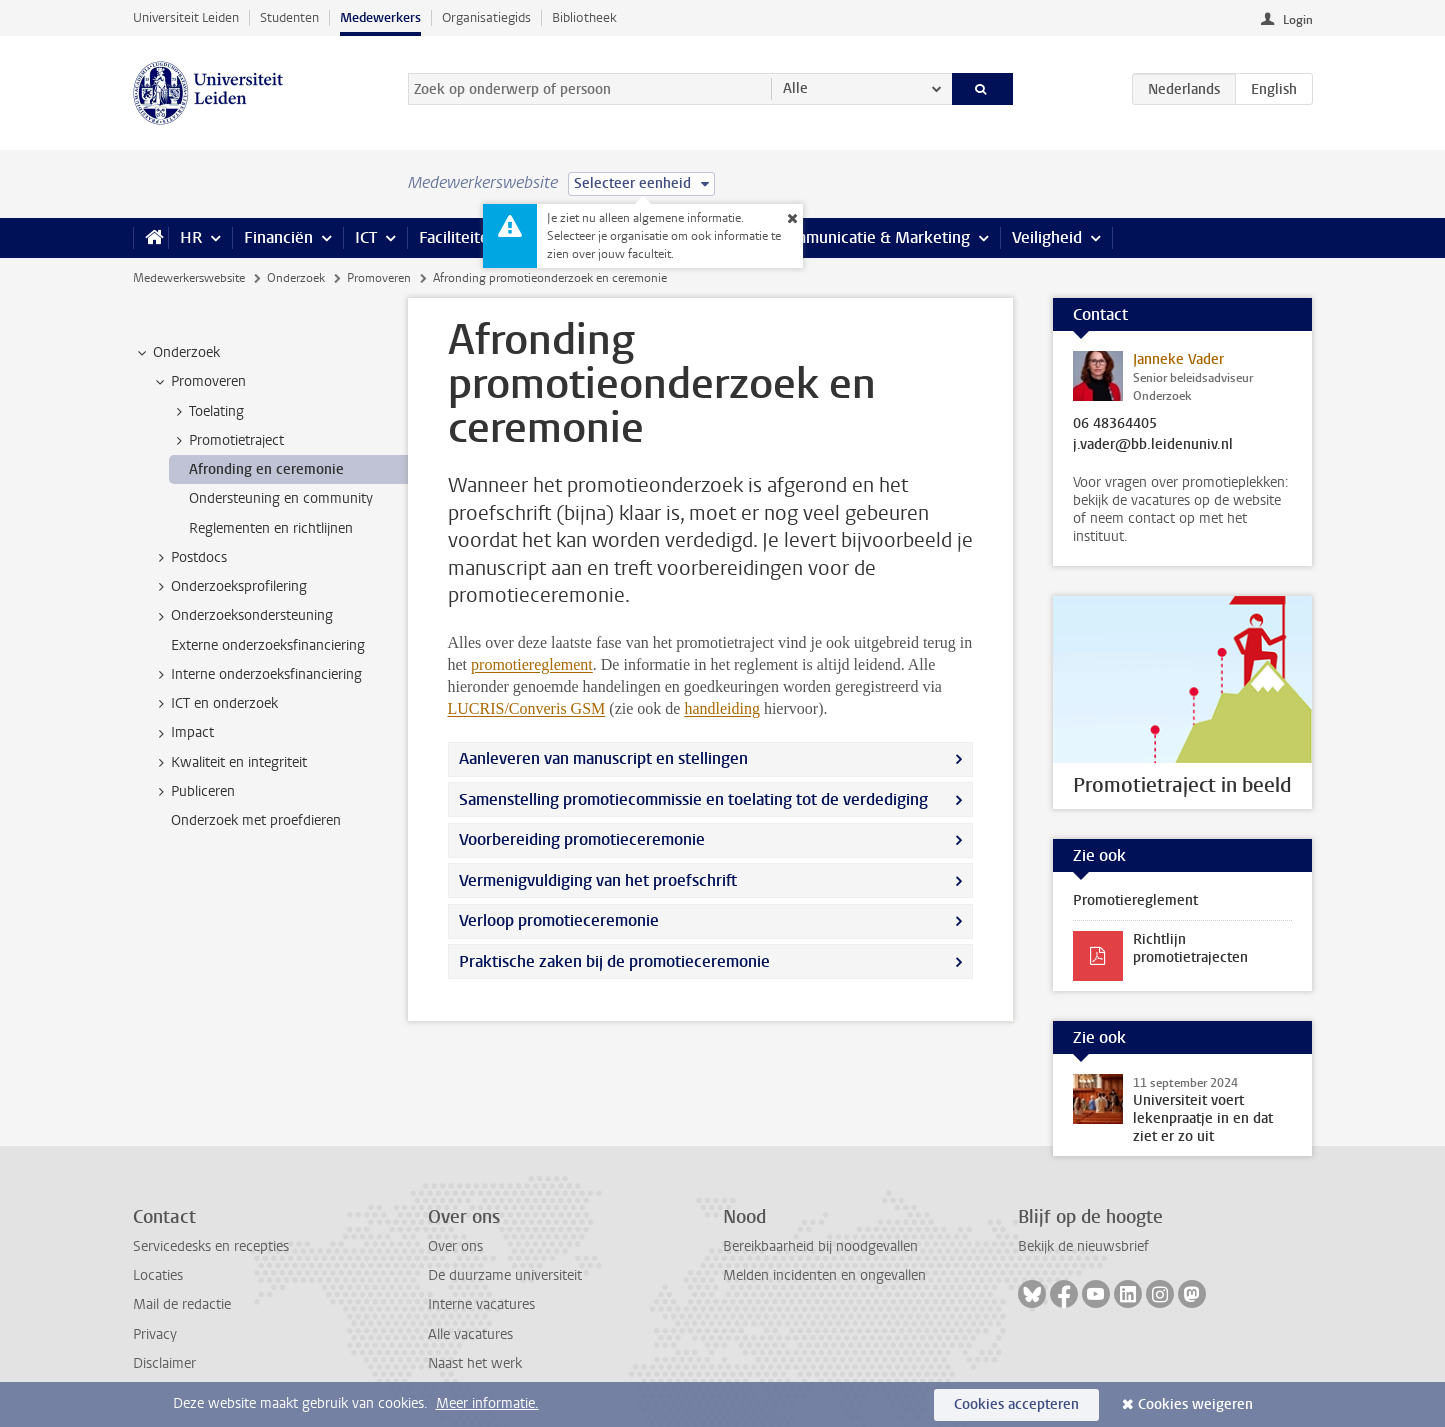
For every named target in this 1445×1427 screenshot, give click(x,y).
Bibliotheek (584, 17)
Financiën (278, 237)
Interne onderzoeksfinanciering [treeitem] (257, 675)
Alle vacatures (470, 1334)
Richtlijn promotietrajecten (1190, 948)
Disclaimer (164, 1363)
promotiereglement (532, 664)
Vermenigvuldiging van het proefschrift (598, 880)
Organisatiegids (486, 17)
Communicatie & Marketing (872, 237)
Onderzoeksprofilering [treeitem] (229, 587)
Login (1298, 20)
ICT (366, 237)
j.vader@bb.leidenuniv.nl (1153, 445)
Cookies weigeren (1195, 1404)
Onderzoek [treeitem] (177, 353)
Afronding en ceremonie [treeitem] (266, 469)
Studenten (289, 17)
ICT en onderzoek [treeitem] (215, 704)
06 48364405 (1115, 424)
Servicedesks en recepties (211, 1246)
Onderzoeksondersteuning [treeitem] (242, 616)
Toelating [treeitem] (207, 412)
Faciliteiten (458, 237)
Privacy (155, 1334)
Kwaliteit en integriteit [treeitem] (229, 763)
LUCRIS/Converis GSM (527, 708)
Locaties (158, 1275)
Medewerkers (380, 17)
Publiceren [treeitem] (193, 792)
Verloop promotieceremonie (559, 920)
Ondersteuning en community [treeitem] (281, 498)
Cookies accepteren (1016, 1404)
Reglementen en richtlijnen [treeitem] (271, 528)
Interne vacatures (481, 1304)
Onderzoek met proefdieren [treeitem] (256, 820)
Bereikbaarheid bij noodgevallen (820, 1246)
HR (191, 237)
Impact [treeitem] (183, 733)
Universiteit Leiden (186, 17)
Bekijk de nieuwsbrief (1083, 1246)
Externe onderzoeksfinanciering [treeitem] (268, 645)
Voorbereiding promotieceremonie (582, 839)
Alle (795, 88)
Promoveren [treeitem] (199, 382)
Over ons (455, 1246)
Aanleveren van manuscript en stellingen (603, 758)
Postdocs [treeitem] (189, 558)
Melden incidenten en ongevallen (824, 1275)
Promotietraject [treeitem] (227, 441)
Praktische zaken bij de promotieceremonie (614, 961)
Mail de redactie (182, 1304)
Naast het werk (475, 1363)
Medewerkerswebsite (189, 278)
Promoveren (379, 278)
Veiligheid (1047, 237)
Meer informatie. (487, 1403)
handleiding (722, 708)
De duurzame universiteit (505, 1275)
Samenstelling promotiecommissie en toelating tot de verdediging (693, 799)
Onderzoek (296, 278)
